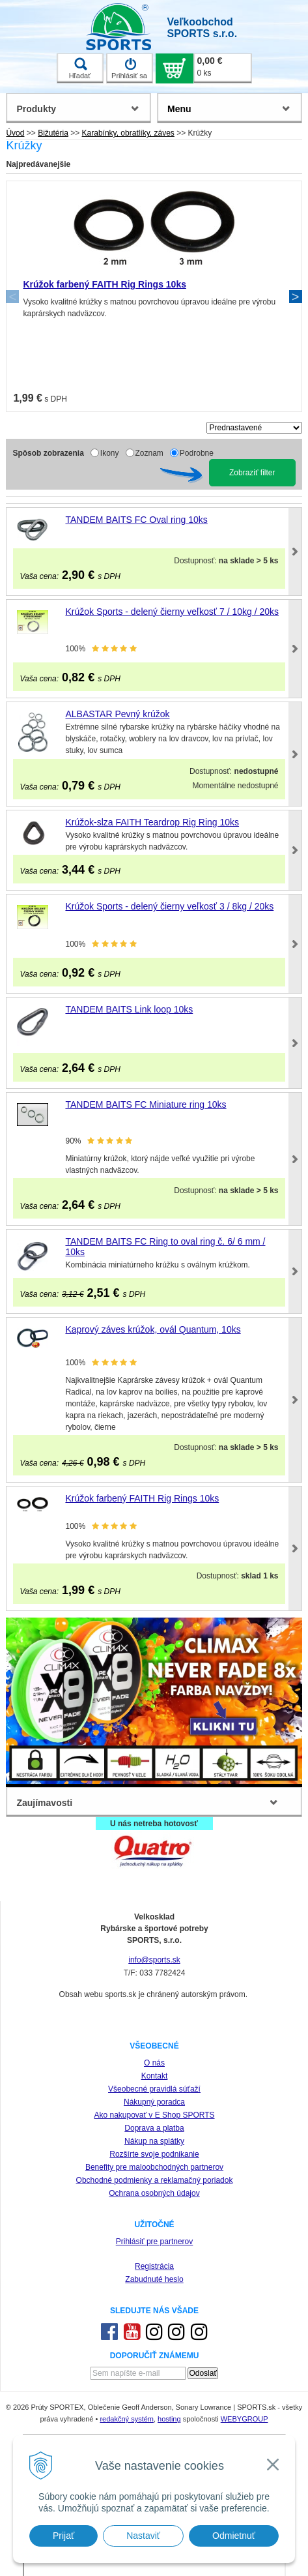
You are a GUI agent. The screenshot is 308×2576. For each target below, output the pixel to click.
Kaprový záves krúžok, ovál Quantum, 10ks (152, 1329)
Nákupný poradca (154, 2102)
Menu (179, 109)
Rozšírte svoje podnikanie (154, 2154)
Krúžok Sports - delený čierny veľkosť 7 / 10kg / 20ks (172, 611)
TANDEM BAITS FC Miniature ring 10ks (145, 1104)
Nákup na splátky (154, 2141)
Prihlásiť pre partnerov (154, 2241)
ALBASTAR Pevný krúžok (117, 714)
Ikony (109, 453)
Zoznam (149, 453)
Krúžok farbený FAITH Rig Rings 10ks (104, 284)
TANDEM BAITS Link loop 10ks (129, 1009)
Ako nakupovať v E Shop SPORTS (154, 2115)
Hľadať (80, 68)
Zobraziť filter (252, 472)
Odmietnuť (233, 2535)
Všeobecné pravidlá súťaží (154, 2089)
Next (295, 296)
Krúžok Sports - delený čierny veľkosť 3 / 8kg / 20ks (169, 906)
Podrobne (197, 453)
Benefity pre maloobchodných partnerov (154, 2167)
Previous (12, 296)
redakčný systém (127, 2419)
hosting (169, 2419)
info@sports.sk (154, 1959)
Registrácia (154, 2266)
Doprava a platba (154, 2128)
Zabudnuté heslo (154, 2279)
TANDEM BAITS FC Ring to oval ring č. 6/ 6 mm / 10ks (165, 1246)
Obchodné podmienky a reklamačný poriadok (154, 2180)
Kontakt (154, 2075)
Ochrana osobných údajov (154, 2193)
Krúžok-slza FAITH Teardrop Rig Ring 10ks (152, 822)
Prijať (63, 2535)
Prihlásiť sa (129, 68)
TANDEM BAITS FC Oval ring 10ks (136, 519)
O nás (154, 2062)
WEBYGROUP (244, 2419)
